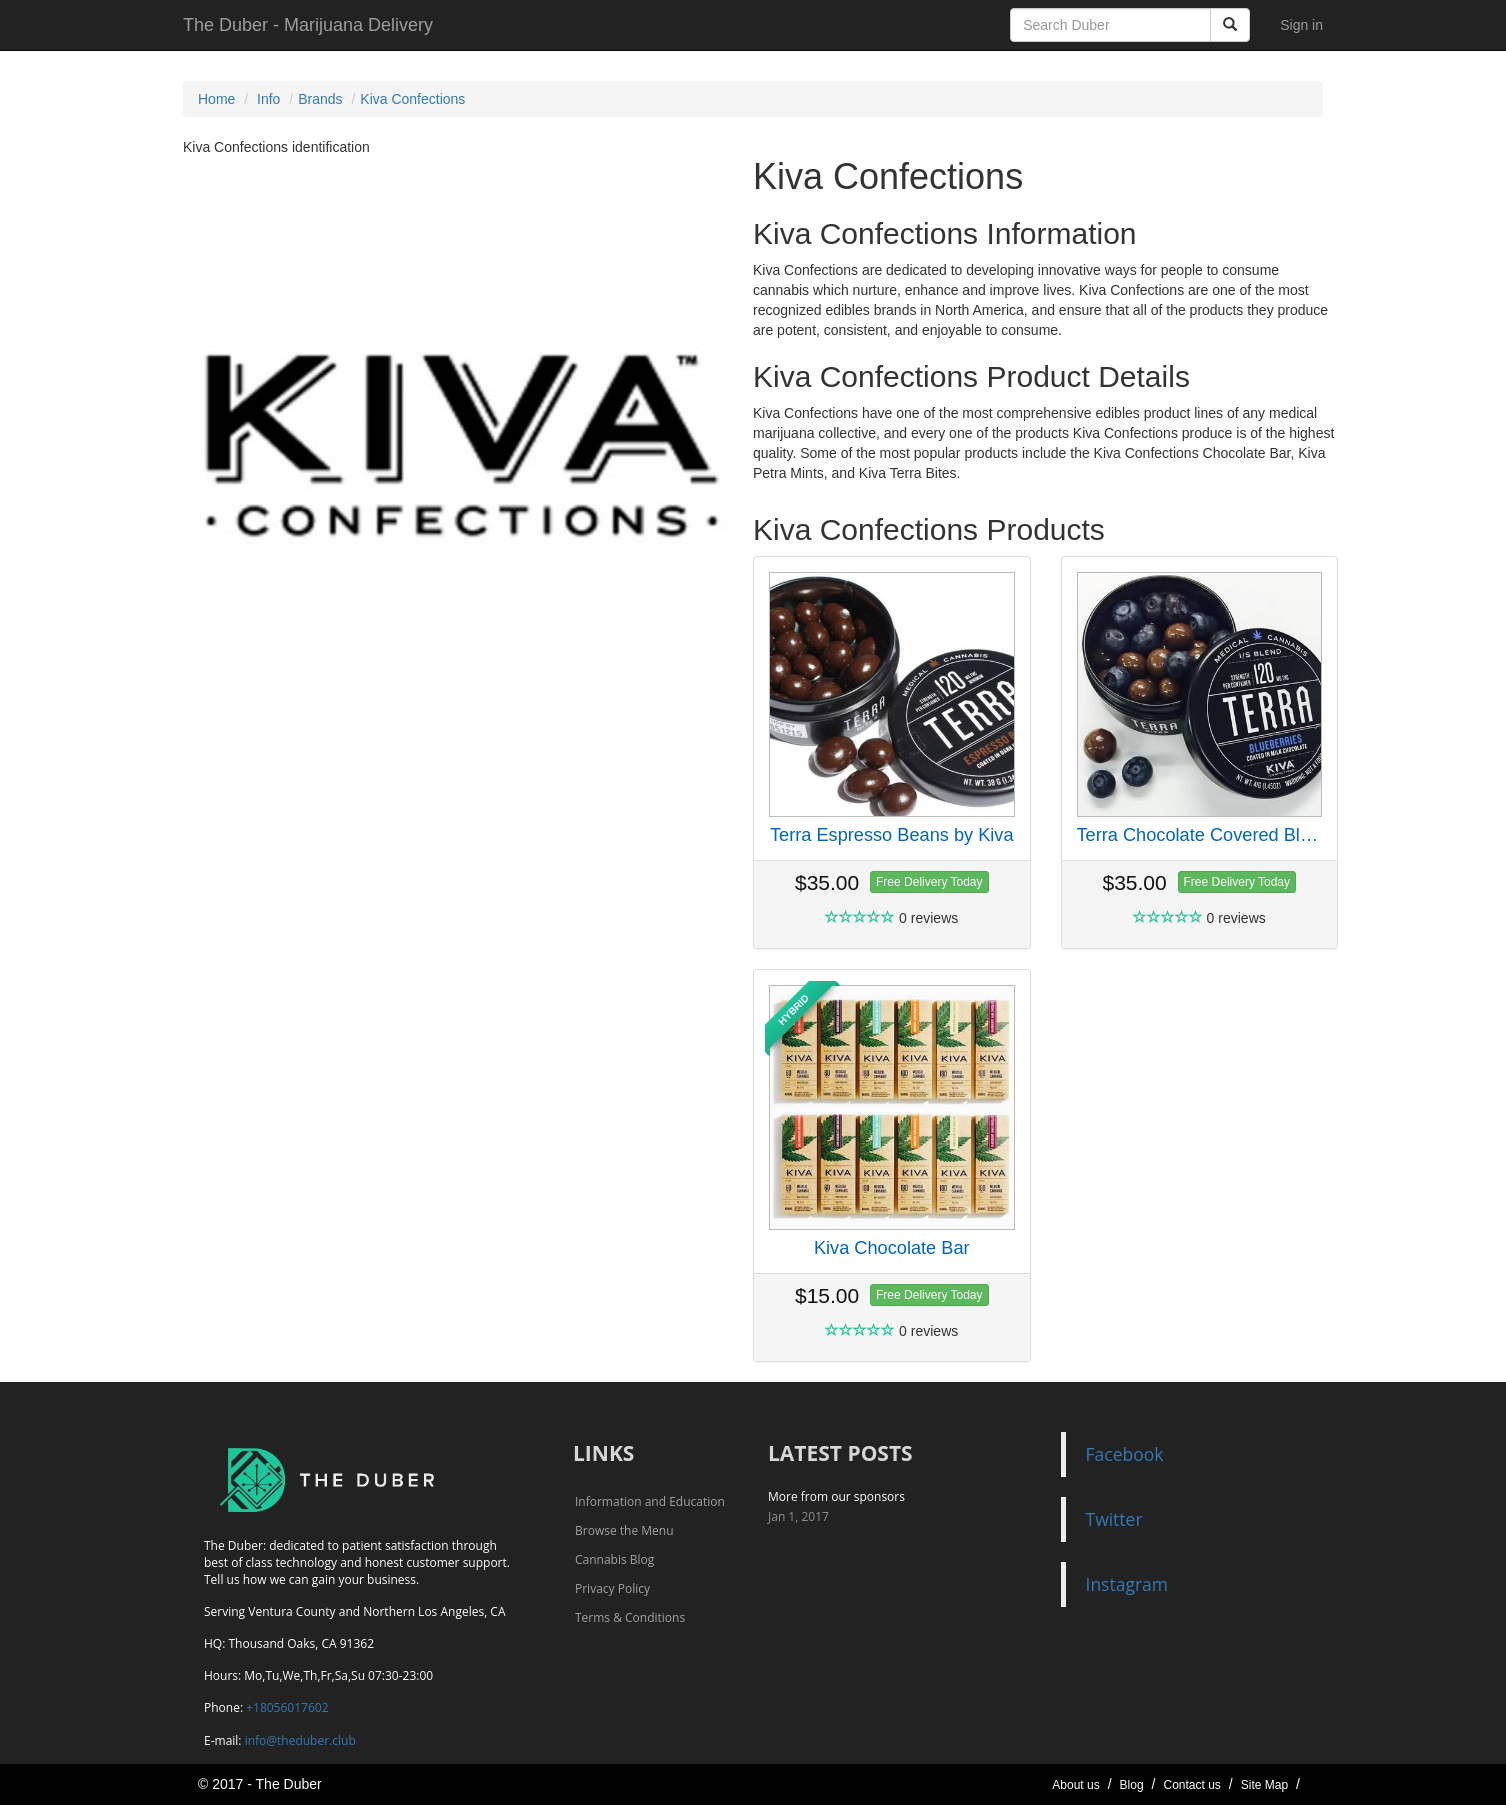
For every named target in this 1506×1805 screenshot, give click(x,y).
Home (216, 99)
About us (1075, 1785)
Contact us (1191, 1785)
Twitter (1114, 1519)
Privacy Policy (612, 1588)
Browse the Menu (624, 1530)
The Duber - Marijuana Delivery (308, 25)
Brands (320, 99)
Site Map (1264, 1785)
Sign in (1301, 25)
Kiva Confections (412, 99)
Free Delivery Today (929, 882)
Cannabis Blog (614, 1559)
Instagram (1127, 1584)
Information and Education (650, 1501)
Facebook (1125, 1454)
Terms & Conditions (630, 1617)
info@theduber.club (300, 1740)
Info (268, 99)
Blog (1132, 1785)
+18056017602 (287, 1707)
